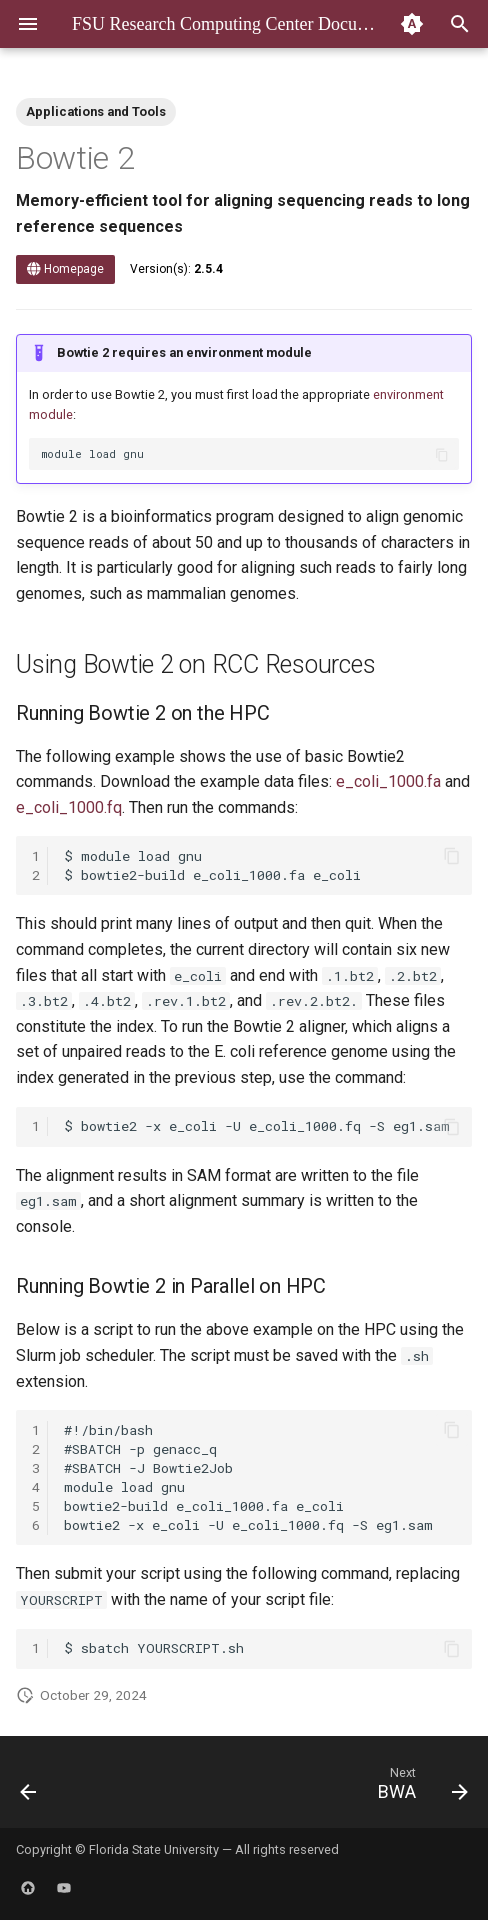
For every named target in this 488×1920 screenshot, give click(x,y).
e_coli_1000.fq (69, 807)
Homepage (65, 269)
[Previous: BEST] (29, 1788)
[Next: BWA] (419, 1788)
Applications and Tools (96, 111)
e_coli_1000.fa (388, 781)
